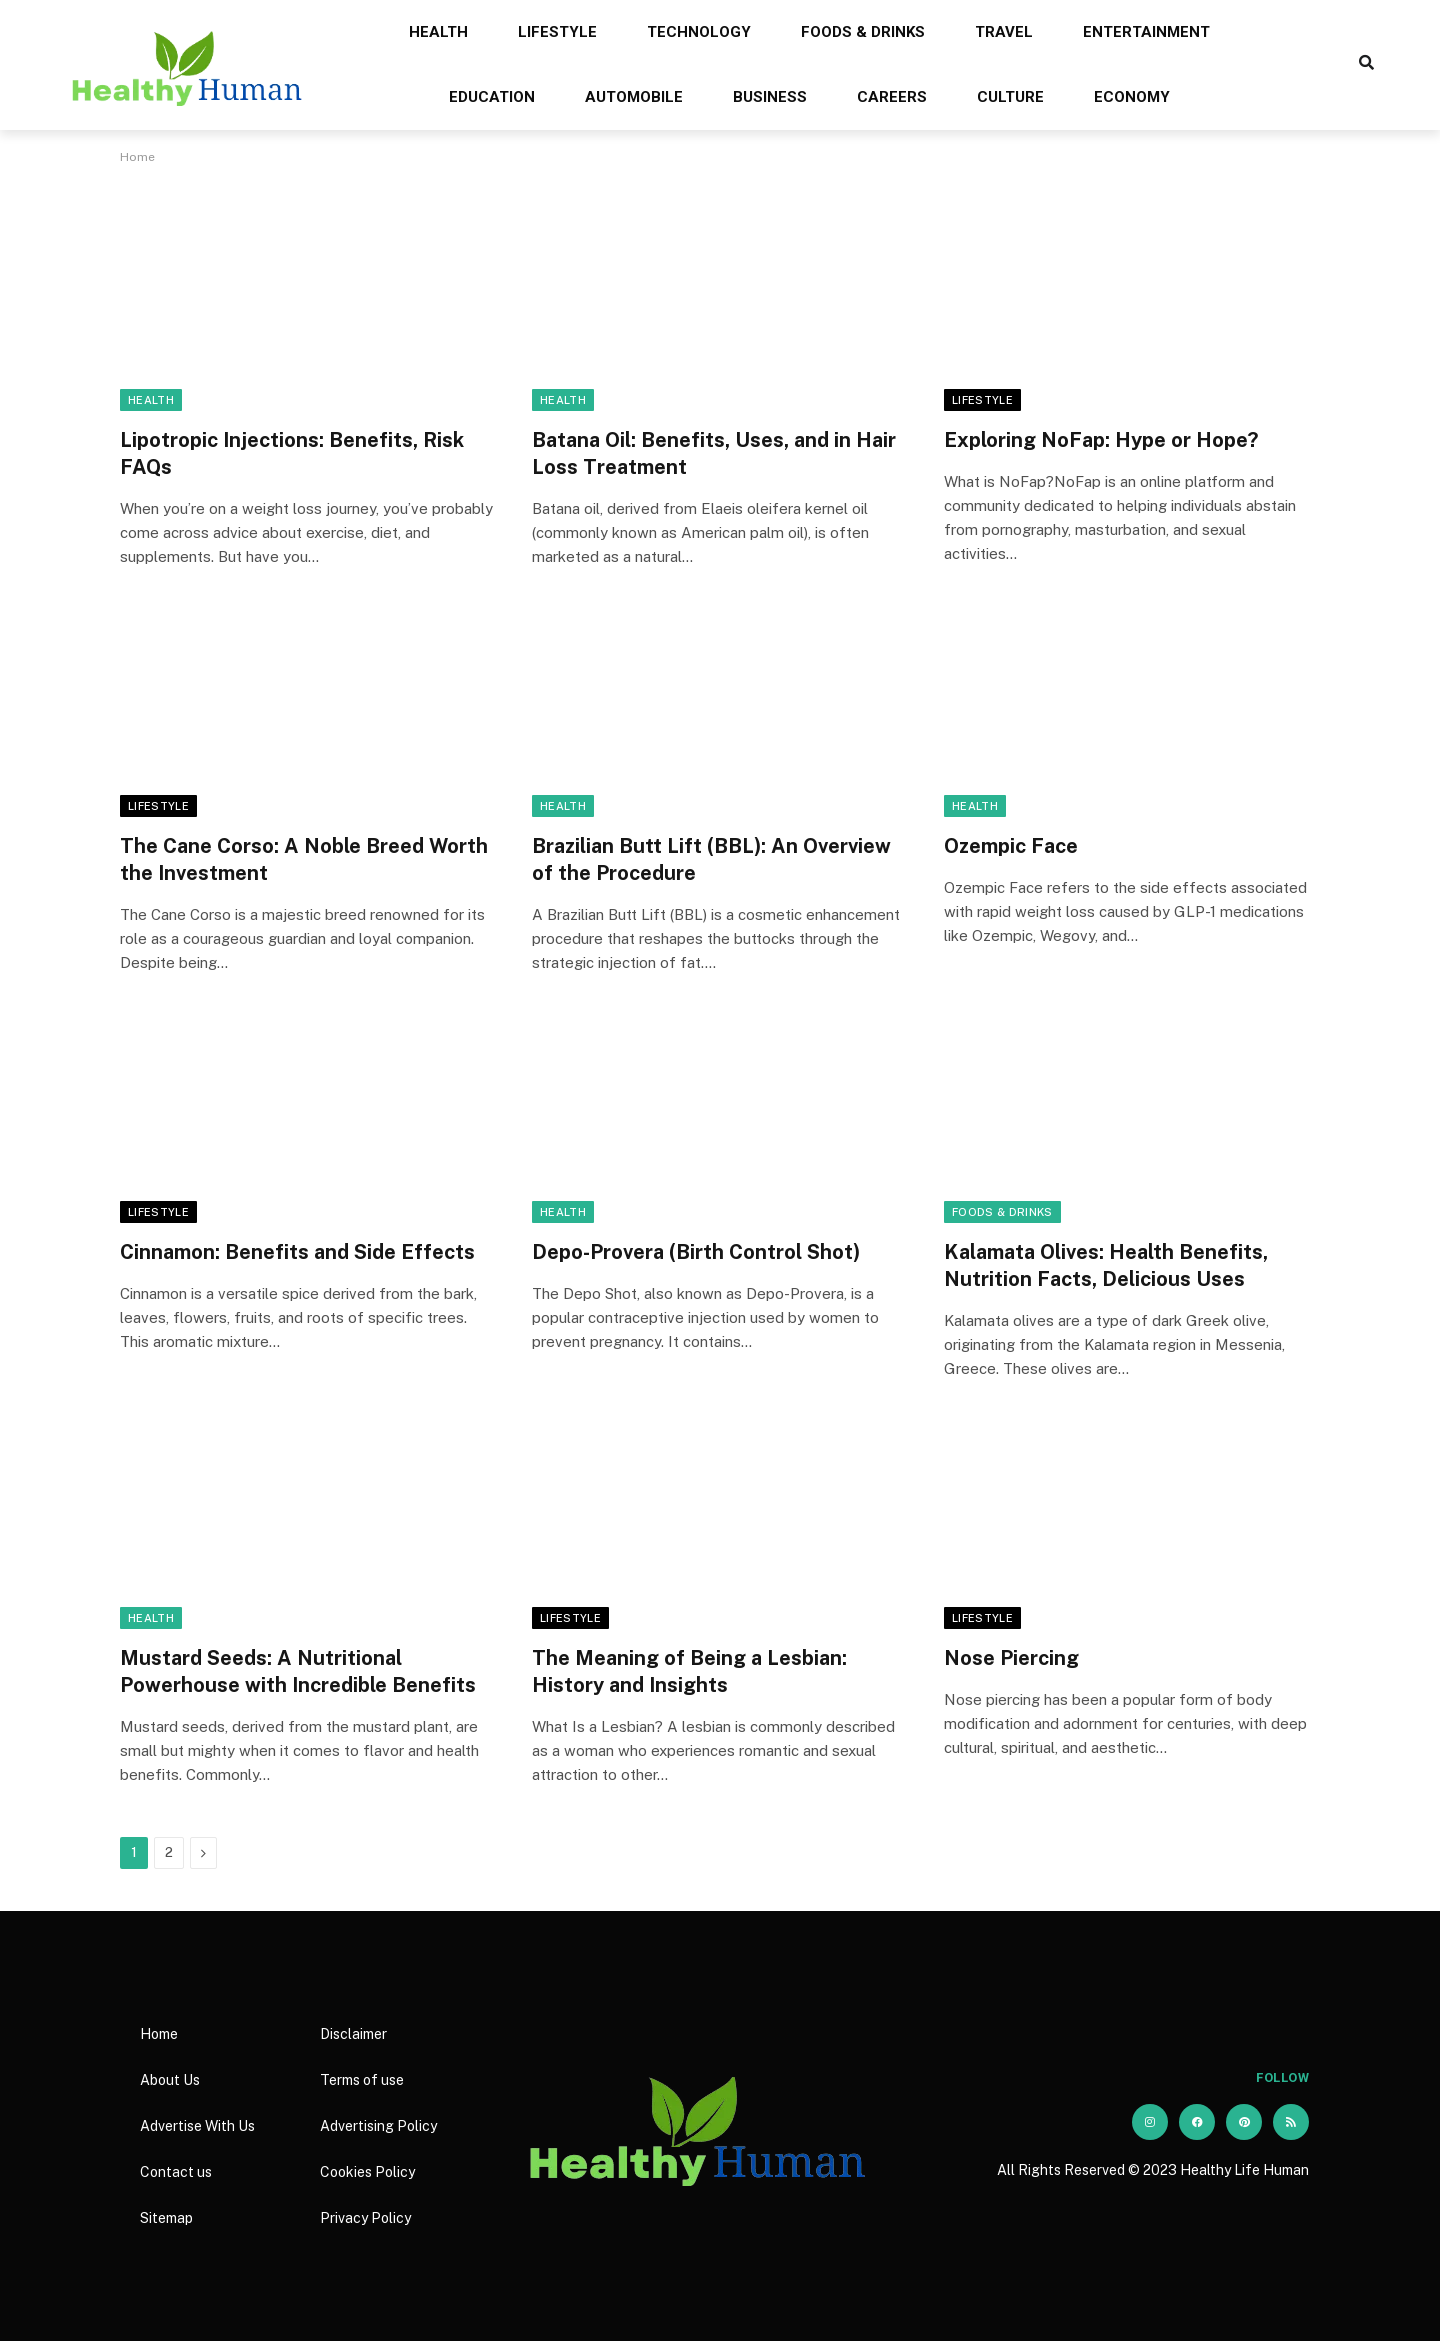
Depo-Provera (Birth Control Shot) (696, 1252)
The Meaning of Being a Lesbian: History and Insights (689, 1671)
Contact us (176, 2172)
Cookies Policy (367, 2172)
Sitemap (166, 2218)
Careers (892, 97)
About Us (170, 2080)
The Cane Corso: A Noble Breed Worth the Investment (304, 859)
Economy (1132, 97)
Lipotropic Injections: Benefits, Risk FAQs (292, 453)
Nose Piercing (1011, 1658)
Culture (1010, 97)
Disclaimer (353, 2034)
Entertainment (1146, 32)
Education (492, 97)
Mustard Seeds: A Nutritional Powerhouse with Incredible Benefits (298, 1671)
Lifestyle (557, 32)
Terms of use (362, 2080)
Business (770, 97)
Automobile (634, 97)
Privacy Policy (365, 2218)
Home (159, 2034)
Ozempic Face (1011, 846)
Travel (1004, 32)
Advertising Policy (378, 2126)
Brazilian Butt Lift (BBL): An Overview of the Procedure (711, 859)
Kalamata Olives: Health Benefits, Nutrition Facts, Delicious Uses (1106, 1265)
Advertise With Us (197, 2126)
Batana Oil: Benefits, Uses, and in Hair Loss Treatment (714, 453)
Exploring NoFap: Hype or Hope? (1101, 440)
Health (438, 32)
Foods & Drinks (863, 32)
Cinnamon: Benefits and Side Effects (297, 1252)
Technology (699, 32)
